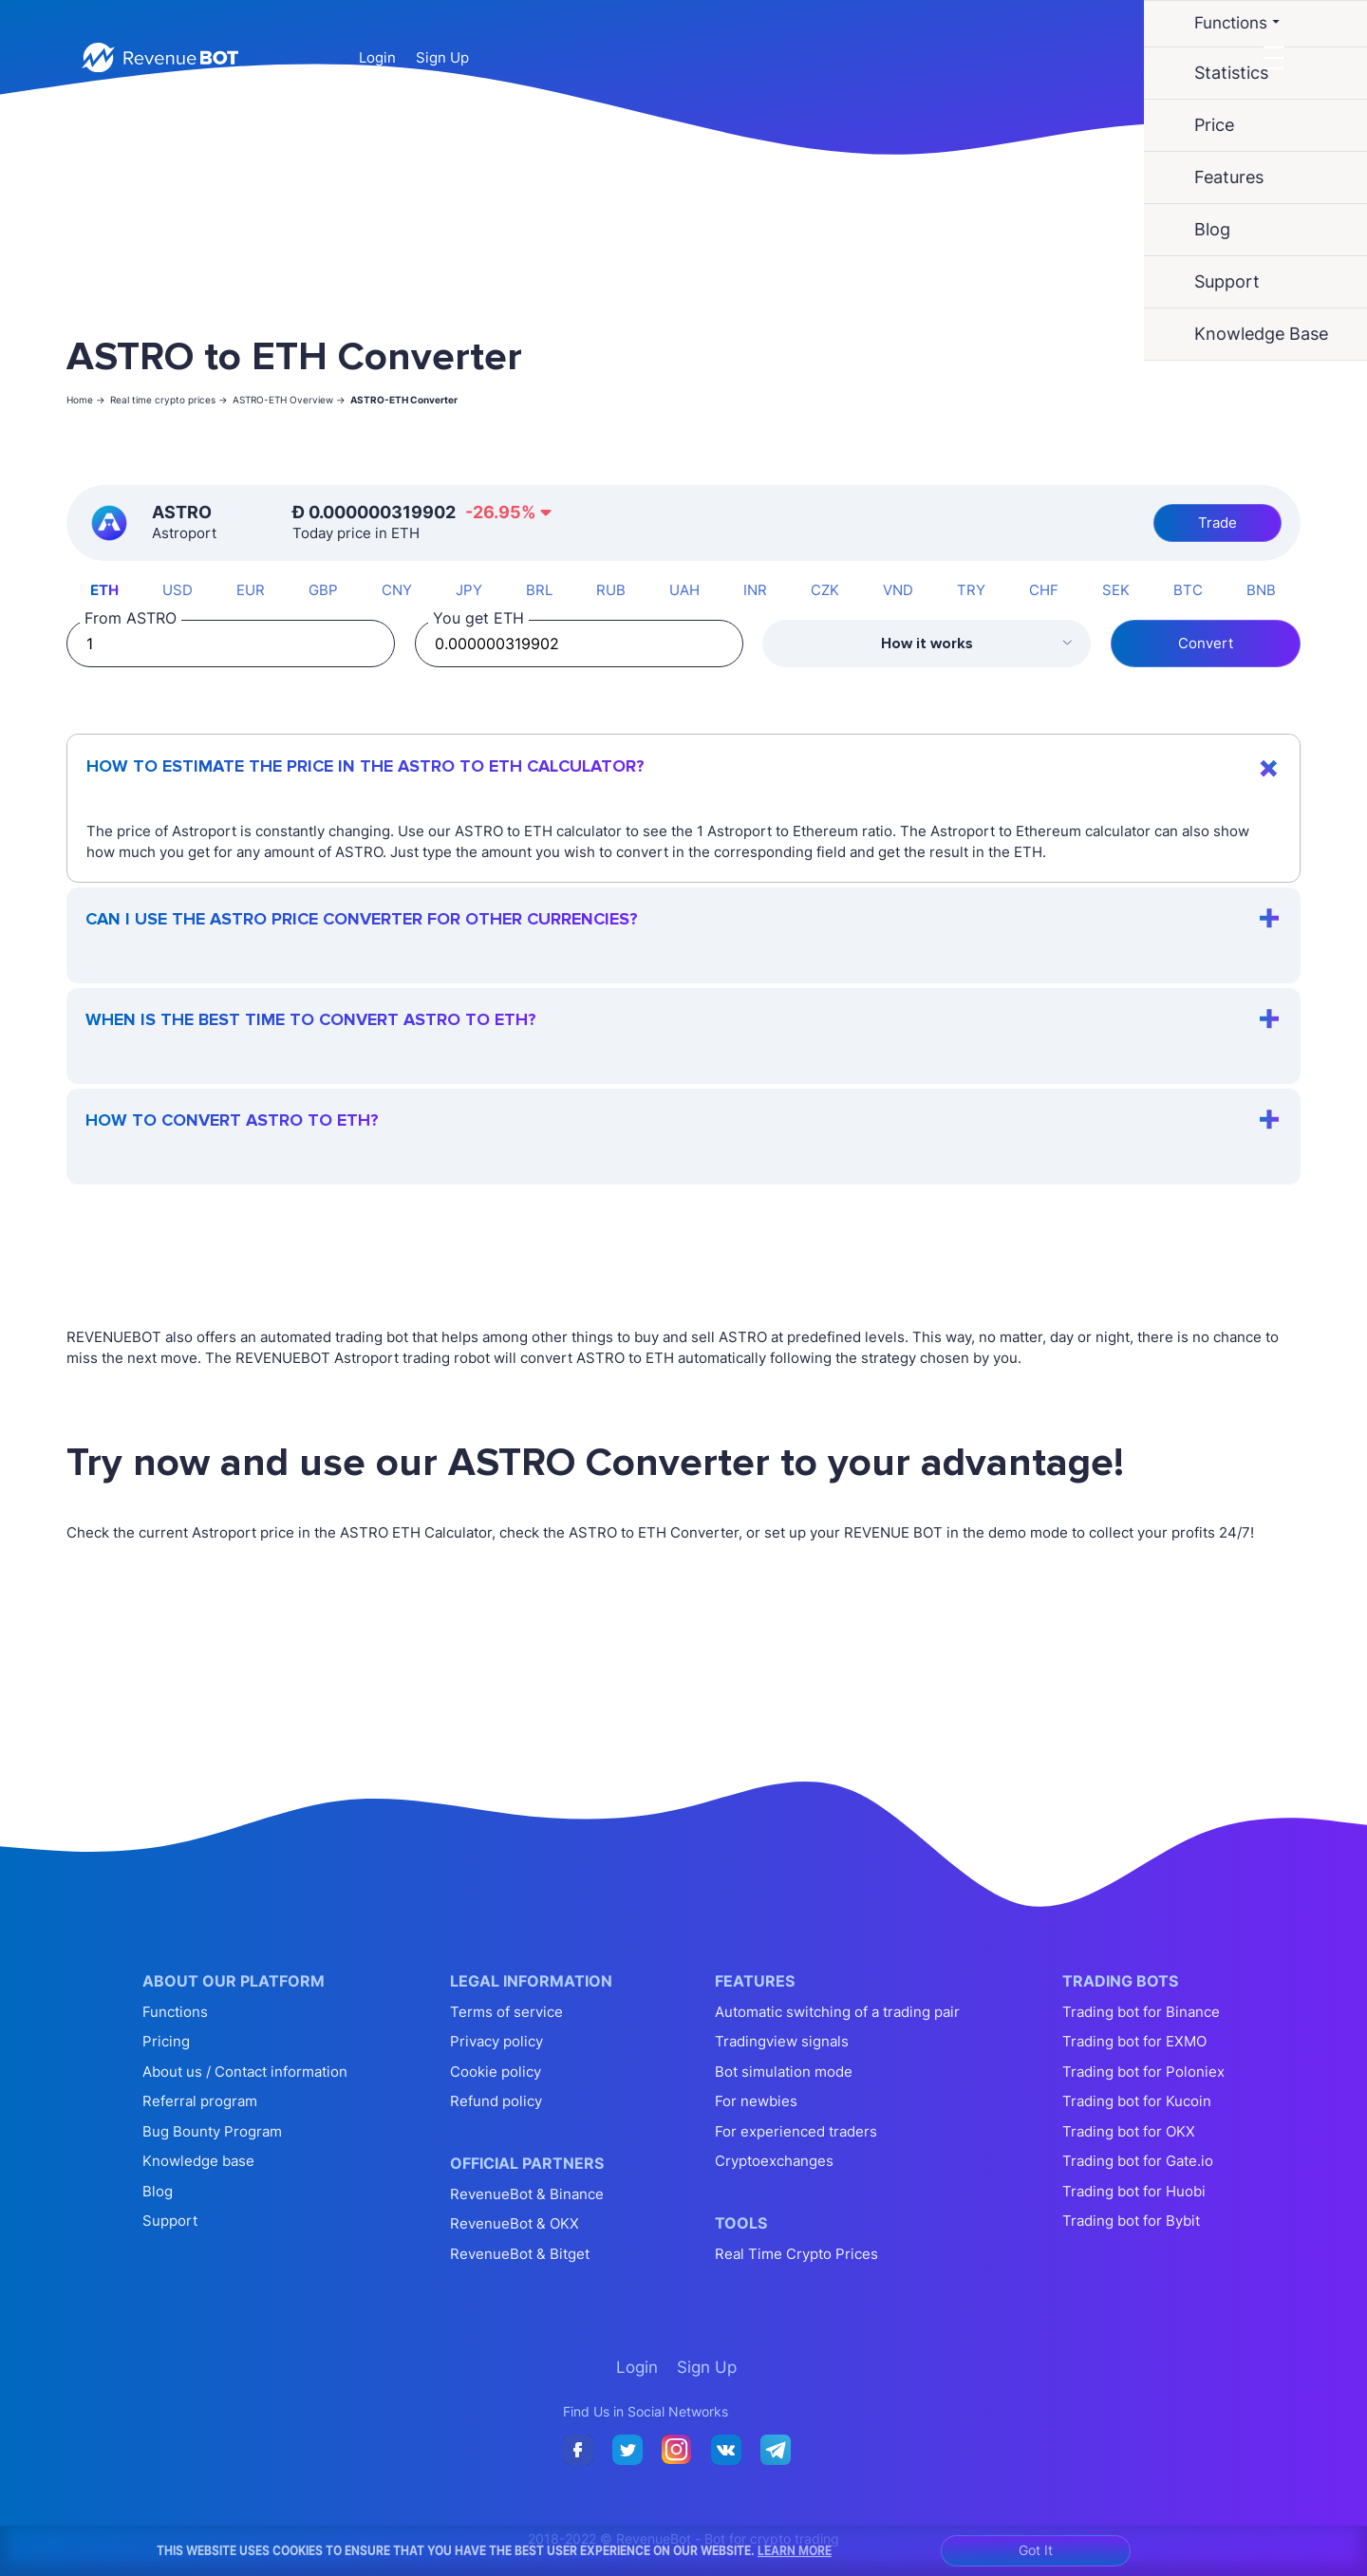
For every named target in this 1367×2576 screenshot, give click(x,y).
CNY (397, 590)
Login (377, 57)
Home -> (85, 399)
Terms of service (506, 2012)
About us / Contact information (244, 2072)
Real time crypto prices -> (169, 399)
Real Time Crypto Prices (796, 2254)
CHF (1043, 590)
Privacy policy (496, 2041)
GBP (323, 590)
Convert (1205, 643)
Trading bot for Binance (1141, 2012)
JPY (469, 590)
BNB (1261, 590)
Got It (1036, 2550)
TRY (971, 590)
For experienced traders (796, 2131)
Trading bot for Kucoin (1136, 2101)
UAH (684, 590)
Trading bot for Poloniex (1143, 2072)
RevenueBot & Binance (527, 2194)
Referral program (199, 2101)
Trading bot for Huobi (1134, 2191)
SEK (1116, 590)
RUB (611, 590)
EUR (250, 590)
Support (169, 2221)
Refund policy (496, 2101)
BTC (1188, 590)
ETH (104, 590)
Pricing (166, 2041)
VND (898, 590)
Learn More (795, 2550)
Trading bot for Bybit (1131, 2221)
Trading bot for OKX (1128, 2131)
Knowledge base (198, 2161)
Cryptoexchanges (774, 2161)
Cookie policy (495, 2072)
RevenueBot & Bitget (520, 2254)
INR (755, 590)
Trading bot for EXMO (1134, 2041)
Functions (175, 2012)
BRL (539, 590)
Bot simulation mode (783, 2072)
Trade (1217, 522)
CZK (825, 590)
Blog (157, 2191)
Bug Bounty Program (212, 2131)
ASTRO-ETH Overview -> (289, 399)
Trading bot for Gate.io (1137, 2161)
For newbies (756, 2101)
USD (177, 590)
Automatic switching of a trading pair (837, 2012)
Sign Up (442, 57)
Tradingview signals (782, 2041)
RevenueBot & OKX (514, 2223)
